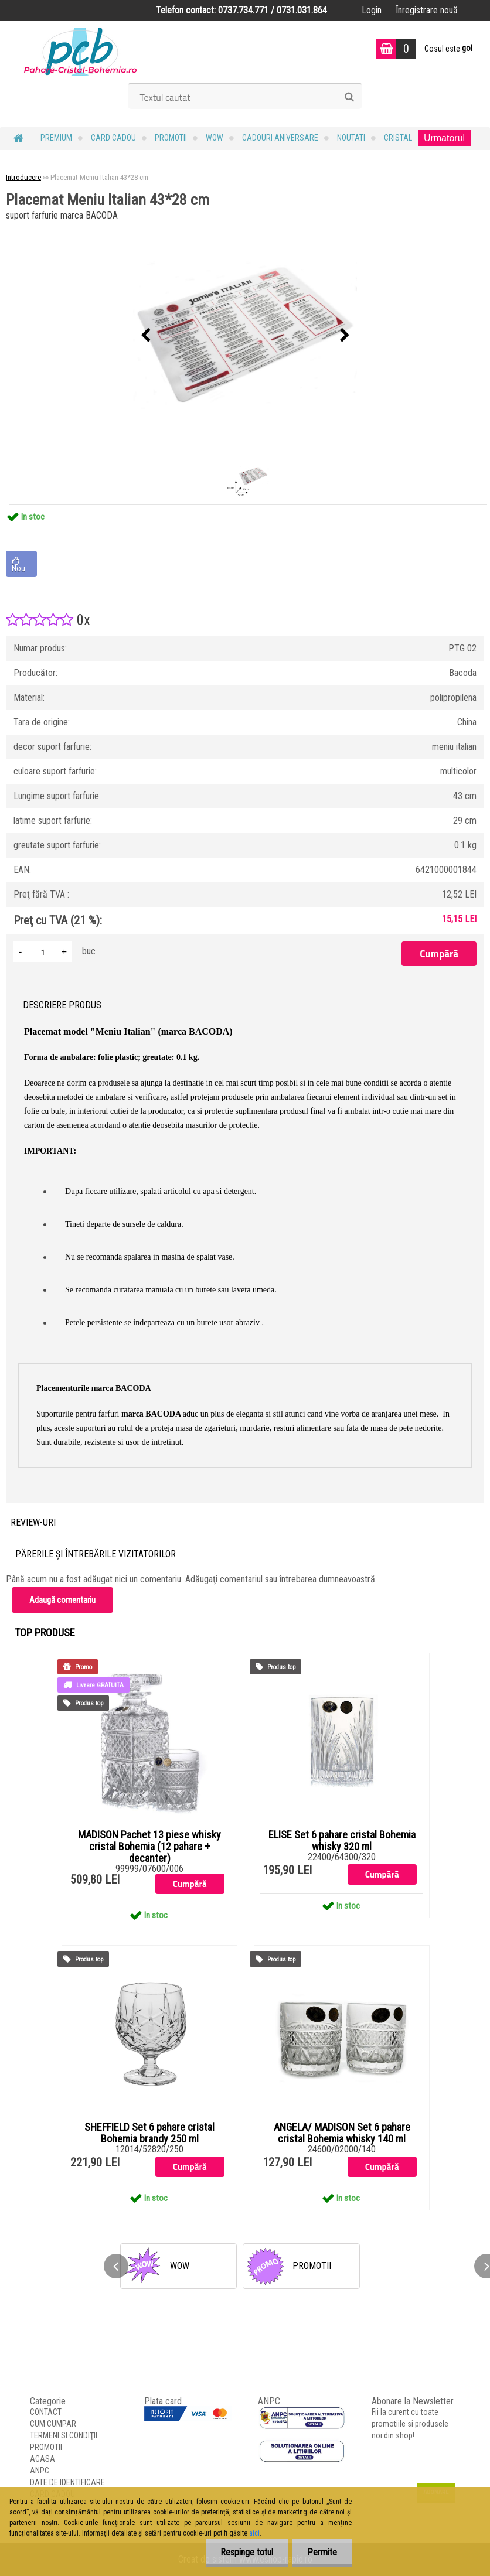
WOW (214, 137)
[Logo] (80, 50)
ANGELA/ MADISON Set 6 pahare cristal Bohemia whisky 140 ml (342, 2133)
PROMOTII (171, 137)
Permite (322, 2552)
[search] (349, 97)
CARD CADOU (113, 137)
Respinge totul (246, 2552)
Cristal (398, 137)
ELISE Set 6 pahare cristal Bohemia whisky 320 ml (342, 1840)
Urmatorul (444, 138)
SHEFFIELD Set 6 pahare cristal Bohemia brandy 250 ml (149, 2133)
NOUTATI (351, 137)
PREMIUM (56, 137)
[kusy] (42, 951)
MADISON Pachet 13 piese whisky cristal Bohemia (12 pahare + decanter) (149, 1846)
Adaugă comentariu (62, 1600)
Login (372, 10)
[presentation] (145, 335)
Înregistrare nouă (427, 10)
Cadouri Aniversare (280, 137)
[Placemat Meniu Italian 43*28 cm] (245, 336)
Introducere (23, 177)
